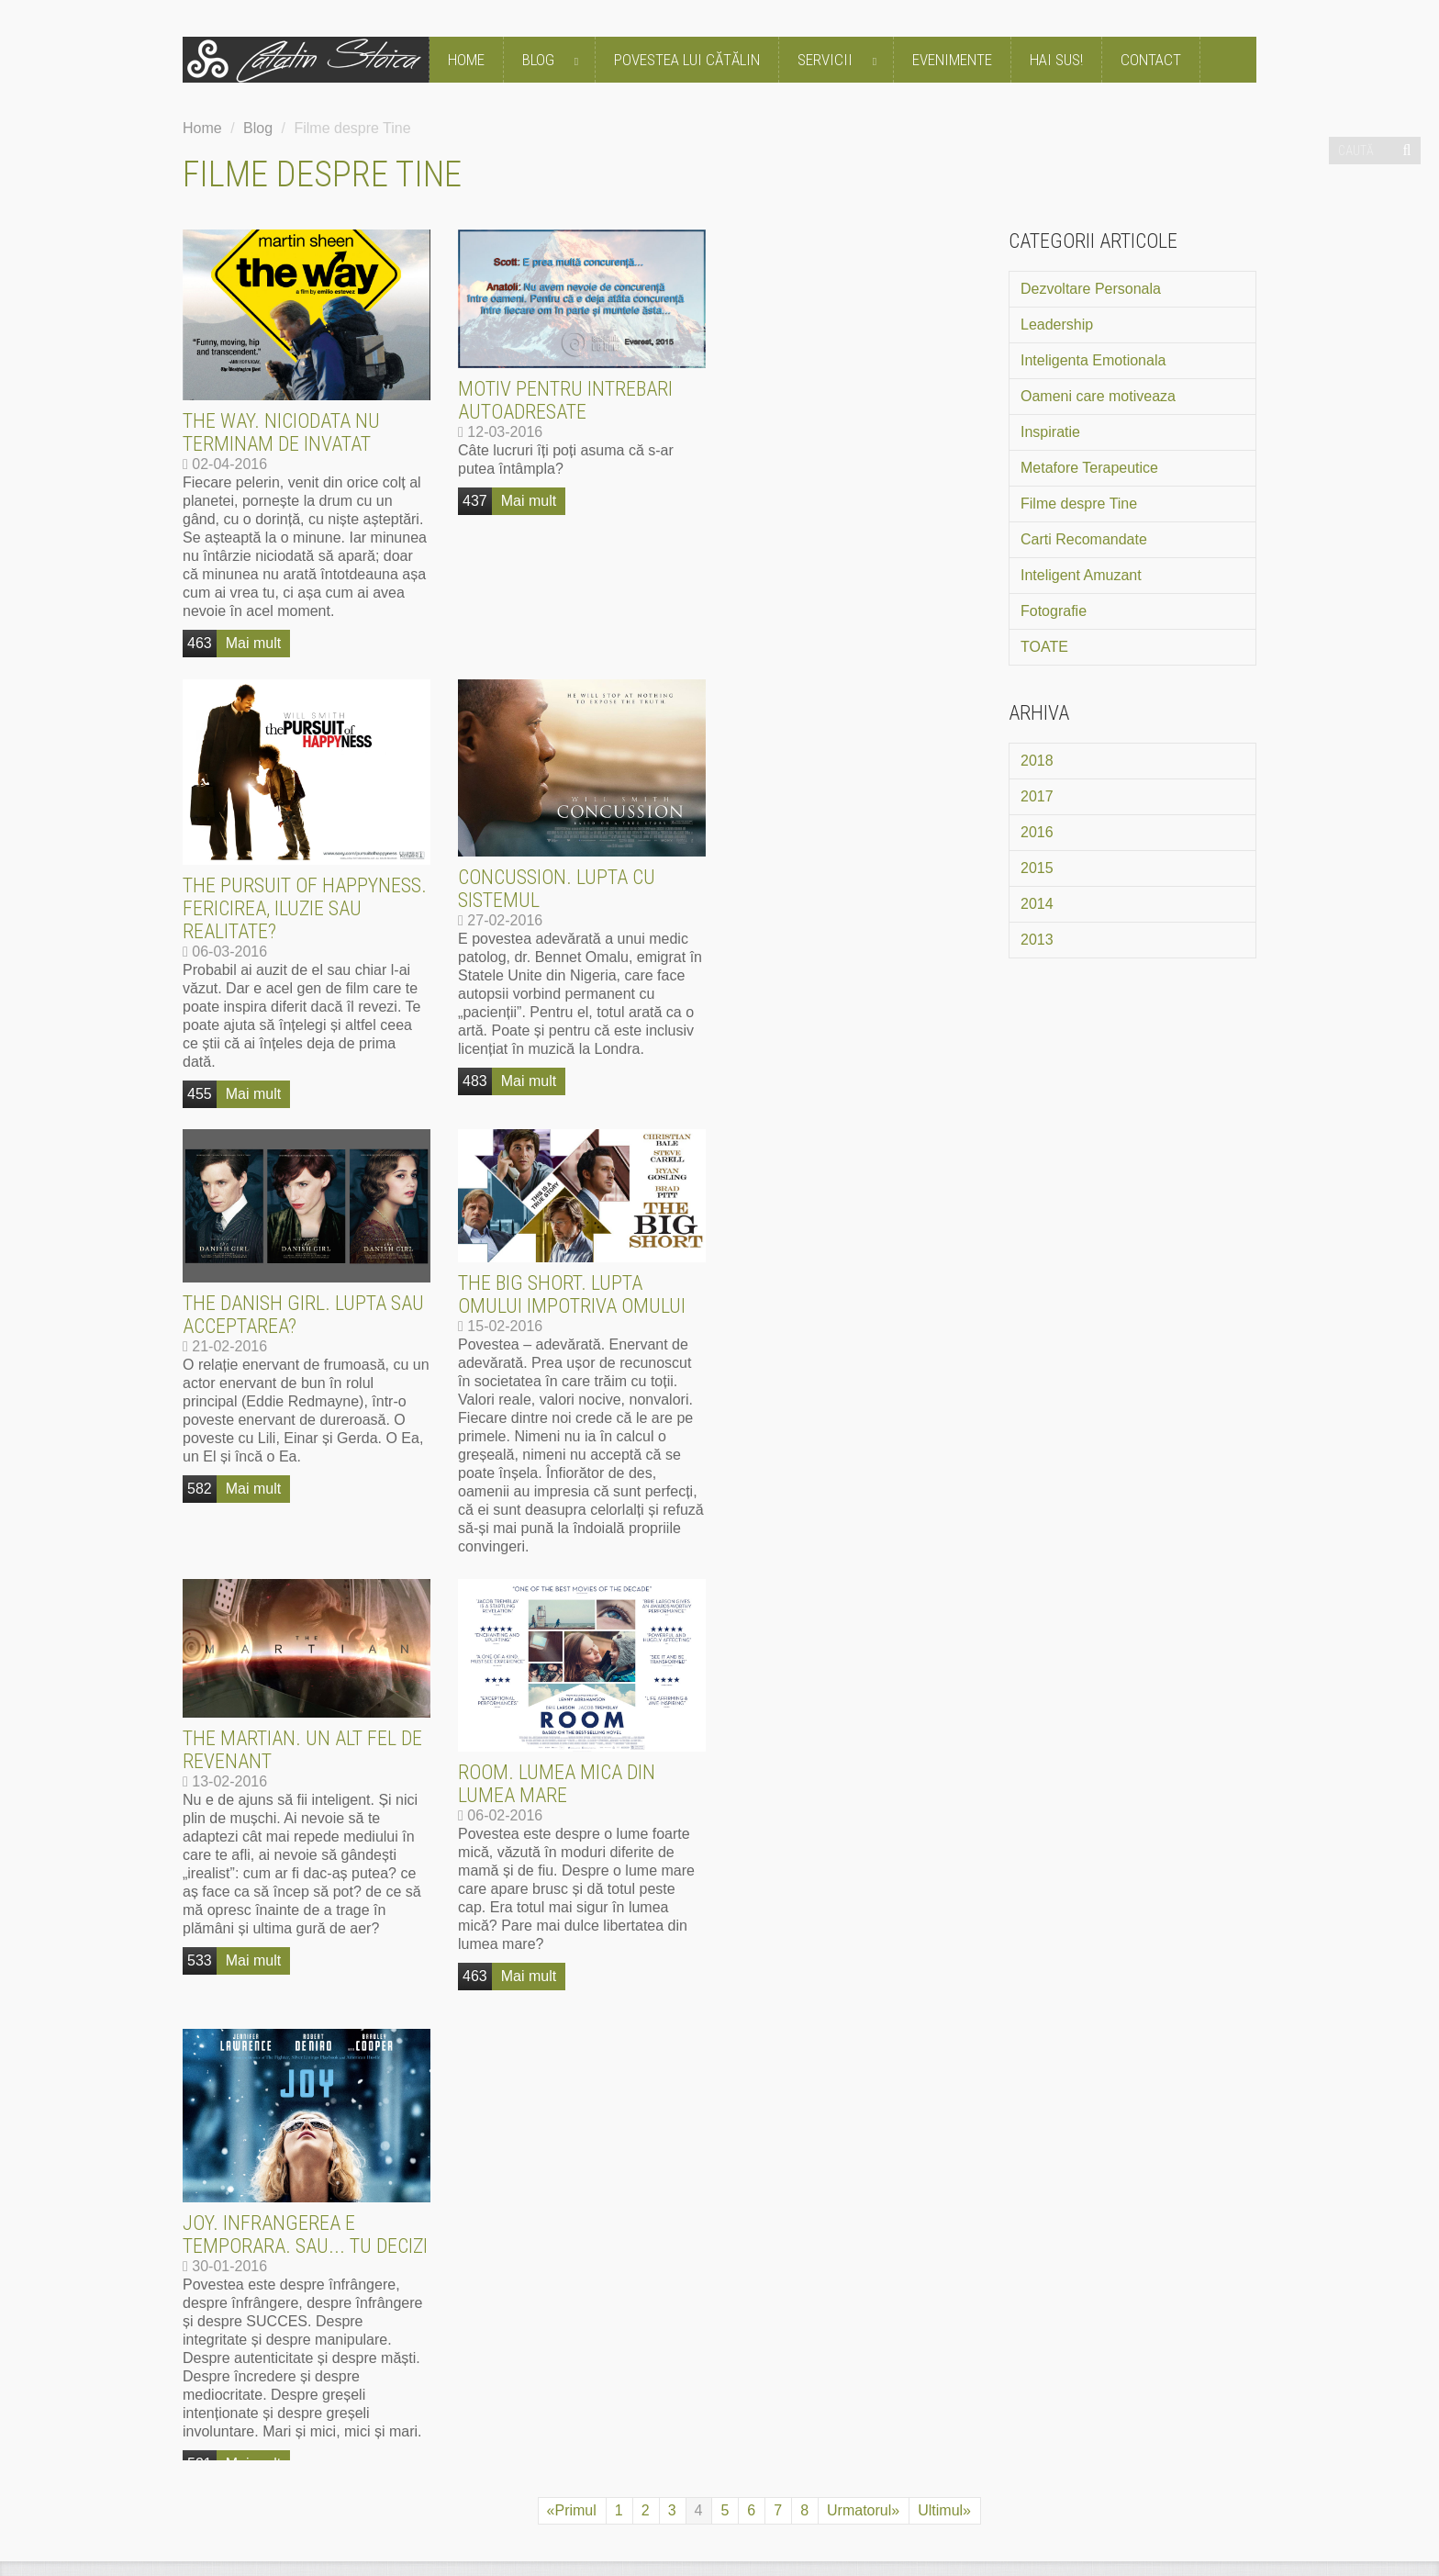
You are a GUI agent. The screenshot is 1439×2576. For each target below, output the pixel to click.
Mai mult (253, 643)
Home (466, 59)
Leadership (1057, 324)
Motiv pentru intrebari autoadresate (565, 400)
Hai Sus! (1056, 59)
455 (750, 644)
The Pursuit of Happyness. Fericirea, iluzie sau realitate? (855, 458)
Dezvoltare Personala (1091, 289)
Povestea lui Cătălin (687, 59)
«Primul (572, 1610)
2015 (1037, 868)
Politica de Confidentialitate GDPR (428, 2465)
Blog (554, 60)
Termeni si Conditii (245, 2465)
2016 (1037, 832)
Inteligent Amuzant (1081, 575)
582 (475, 1039)
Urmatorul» (863, 1610)
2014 (1037, 904)
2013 (1037, 939)
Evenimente (952, 59)
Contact (1151, 59)
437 (475, 501)
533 (199, 1510)
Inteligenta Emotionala (1093, 360)
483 (199, 1081)
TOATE (1044, 647)
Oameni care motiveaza (1098, 396)
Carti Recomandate (1084, 539)
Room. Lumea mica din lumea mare (556, 1334)
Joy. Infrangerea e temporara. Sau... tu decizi (855, 1335)
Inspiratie (1050, 432)
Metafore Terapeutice (1089, 468)
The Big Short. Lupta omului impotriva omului (847, 845)
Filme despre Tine (1079, 503)
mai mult (342, 2066)
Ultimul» (944, 1610)
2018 (1037, 760)
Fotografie (1054, 611)
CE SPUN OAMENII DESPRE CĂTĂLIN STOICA (458, 1721)
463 (199, 643)
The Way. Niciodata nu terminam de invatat (281, 432)
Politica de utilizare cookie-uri (646, 2465)
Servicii (841, 60)
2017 (1037, 796)
